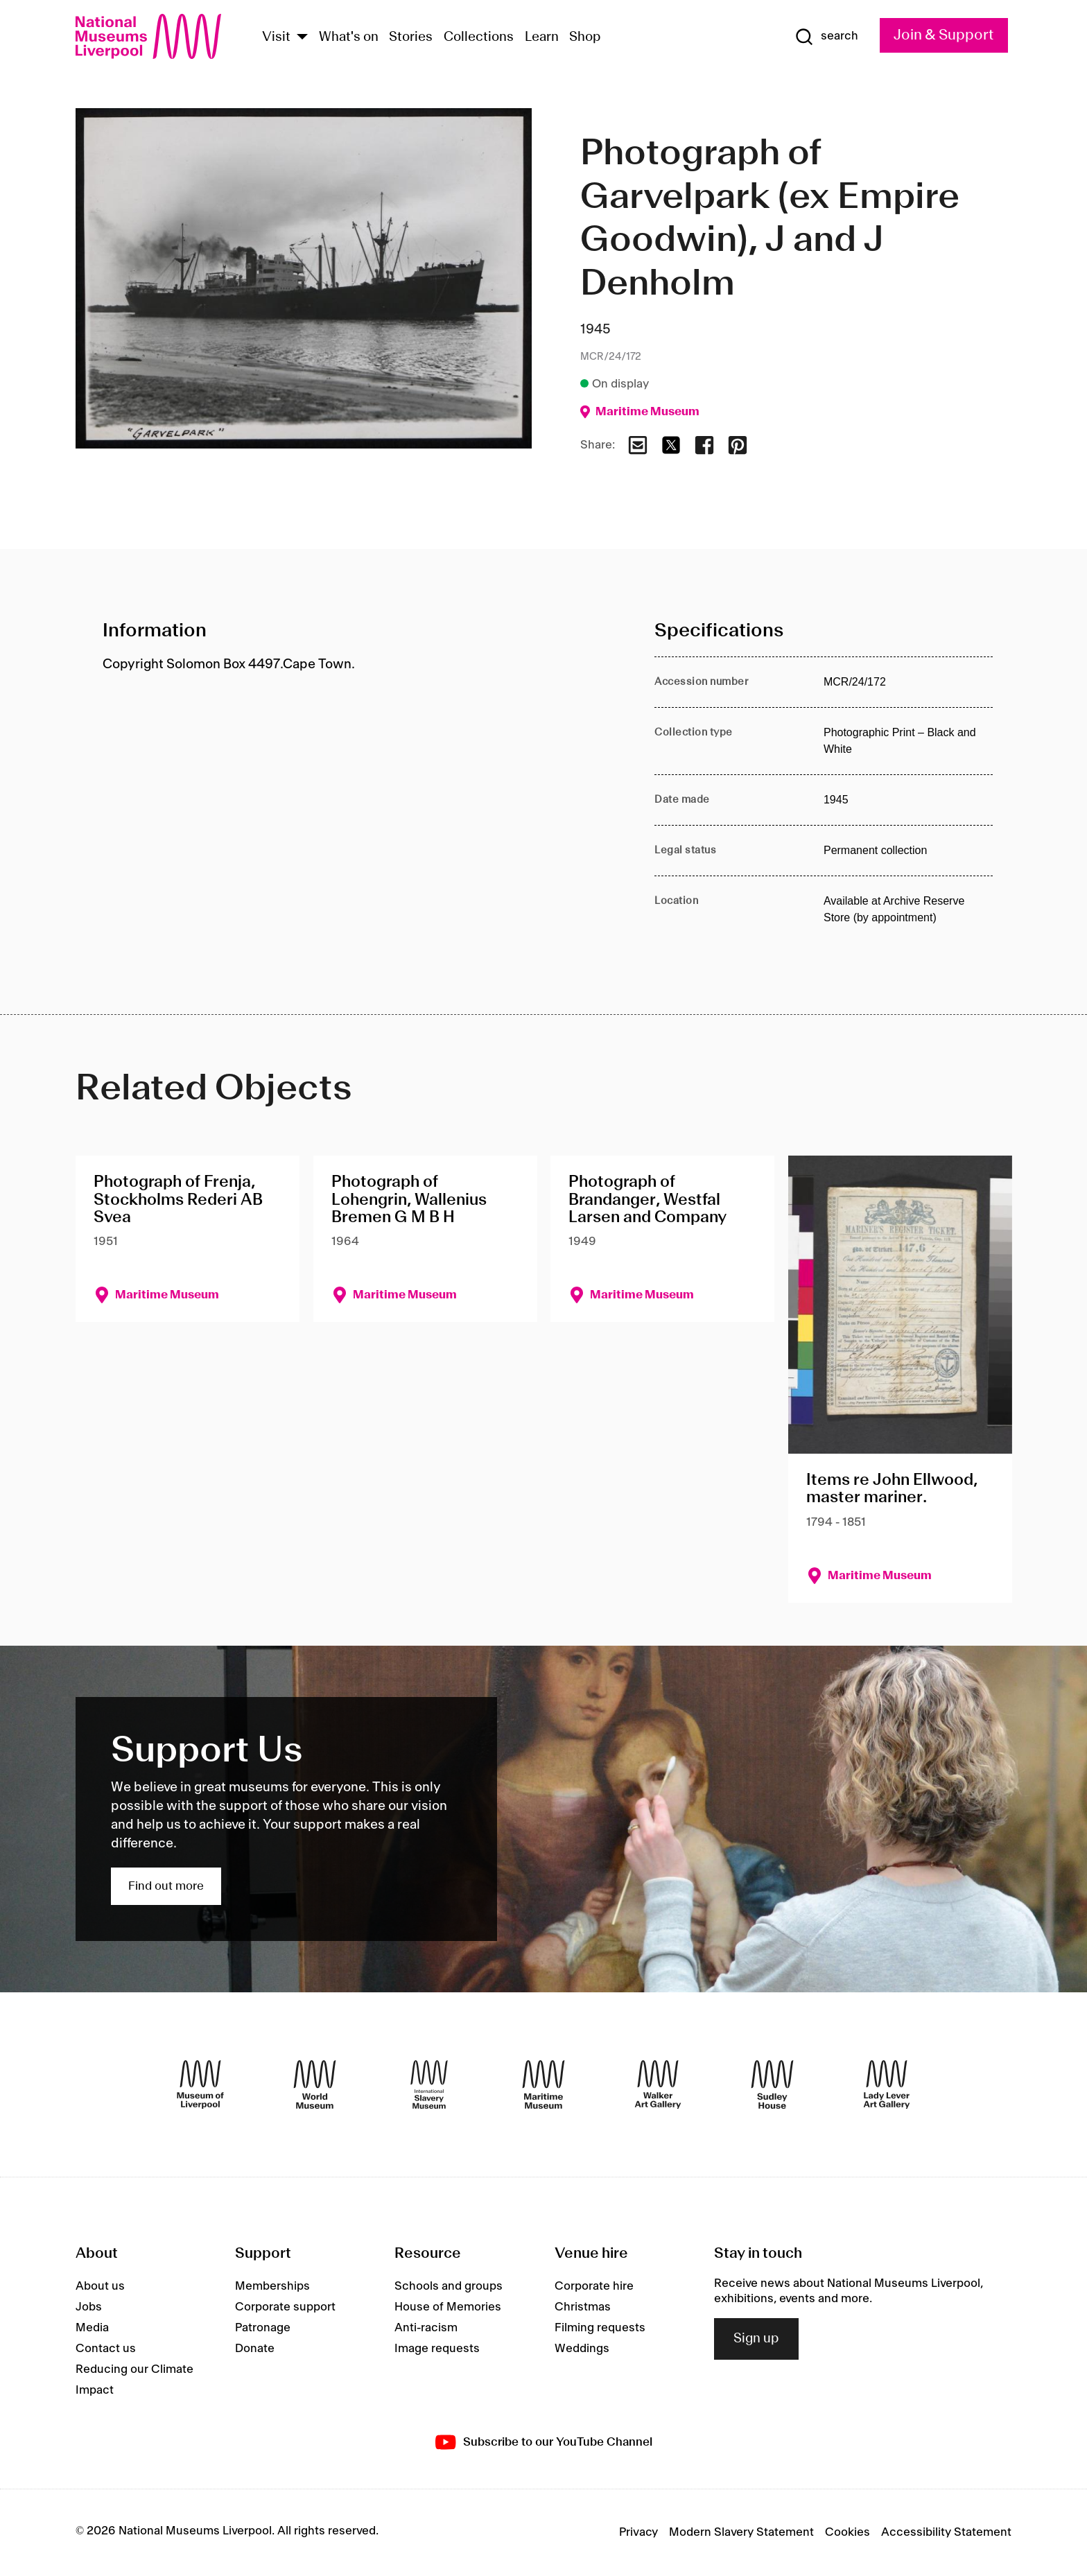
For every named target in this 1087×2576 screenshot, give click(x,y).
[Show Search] (826, 36)
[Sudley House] (772, 2084)
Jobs (89, 2307)
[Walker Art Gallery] (658, 2084)
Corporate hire (594, 2286)
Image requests (437, 2348)
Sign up (756, 2339)
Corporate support (285, 2307)
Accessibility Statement (946, 2532)
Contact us (106, 2348)
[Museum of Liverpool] (200, 2084)
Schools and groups (448, 2286)
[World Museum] (315, 2084)
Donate (255, 2348)
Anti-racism (426, 2328)
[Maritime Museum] (543, 2084)
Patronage (262, 2328)
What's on (349, 37)
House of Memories (447, 2307)
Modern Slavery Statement (741, 2532)
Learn (542, 37)
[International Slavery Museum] (429, 2084)
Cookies (847, 2532)
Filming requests (600, 2328)
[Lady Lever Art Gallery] (887, 2084)
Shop (585, 37)
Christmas (583, 2307)
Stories (411, 37)
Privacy (638, 2532)
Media (92, 2328)
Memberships (272, 2286)
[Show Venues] (302, 38)
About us (100, 2286)
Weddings (582, 2348)
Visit (276, 37)
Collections (479, 37)
